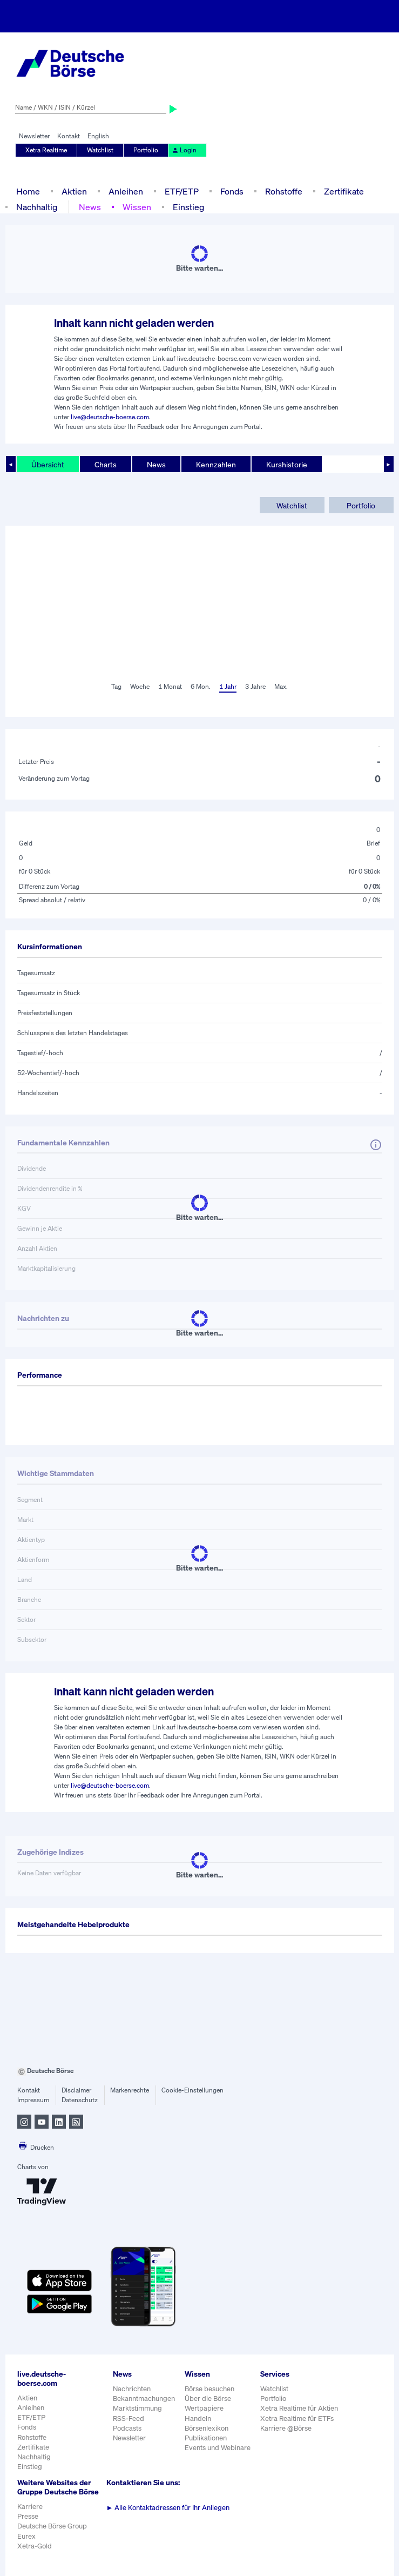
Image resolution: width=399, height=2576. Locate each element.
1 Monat (170, 686)
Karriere (30, 2506)
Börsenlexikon (206, 2428)
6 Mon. (201, 686)
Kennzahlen (216, 464)
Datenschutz (80, 2100)
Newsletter (34, 136)
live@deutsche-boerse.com (110, 417)
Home (28, 191)
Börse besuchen (209, 2388)
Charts (105, 464)
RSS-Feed (128, 2418)
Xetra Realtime (46, 150)
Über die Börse (208, 2398)
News (90, 207)
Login (184, 150)
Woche (140, 686)
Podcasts (127, 2428)
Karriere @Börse (286, 2428)
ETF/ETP (182, 191)
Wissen (137, 207)
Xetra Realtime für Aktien (299, 2408)
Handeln (198, 2418)
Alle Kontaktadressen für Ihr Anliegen (168, 2507)
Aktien (74, 191)
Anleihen (126, 191)
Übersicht (47, 464)
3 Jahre (255, 686)
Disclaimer (76, 2090)
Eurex (26, 2536)
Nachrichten (132, 2388)
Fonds (232, 191)
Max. (281, 686)
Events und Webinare (218, 2447)
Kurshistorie (286, 464)
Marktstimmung (137, 2408)
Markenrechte (129, 2090)
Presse (27, 2516)
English (98, 136)
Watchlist (100, 150)
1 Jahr (227, 686)
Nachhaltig (36, 207)
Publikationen (206, 2438)
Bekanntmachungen (144, 2398)
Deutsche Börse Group (52, 2526)
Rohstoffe (283, 191)
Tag (116, 686)
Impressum (33, 2100)
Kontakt (68, 136)
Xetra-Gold (34, 2546)
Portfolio (145, 150)
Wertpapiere (204, 2408)
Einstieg (188, 207)
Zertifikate (344, 191)
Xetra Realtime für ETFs (297, 2418)
